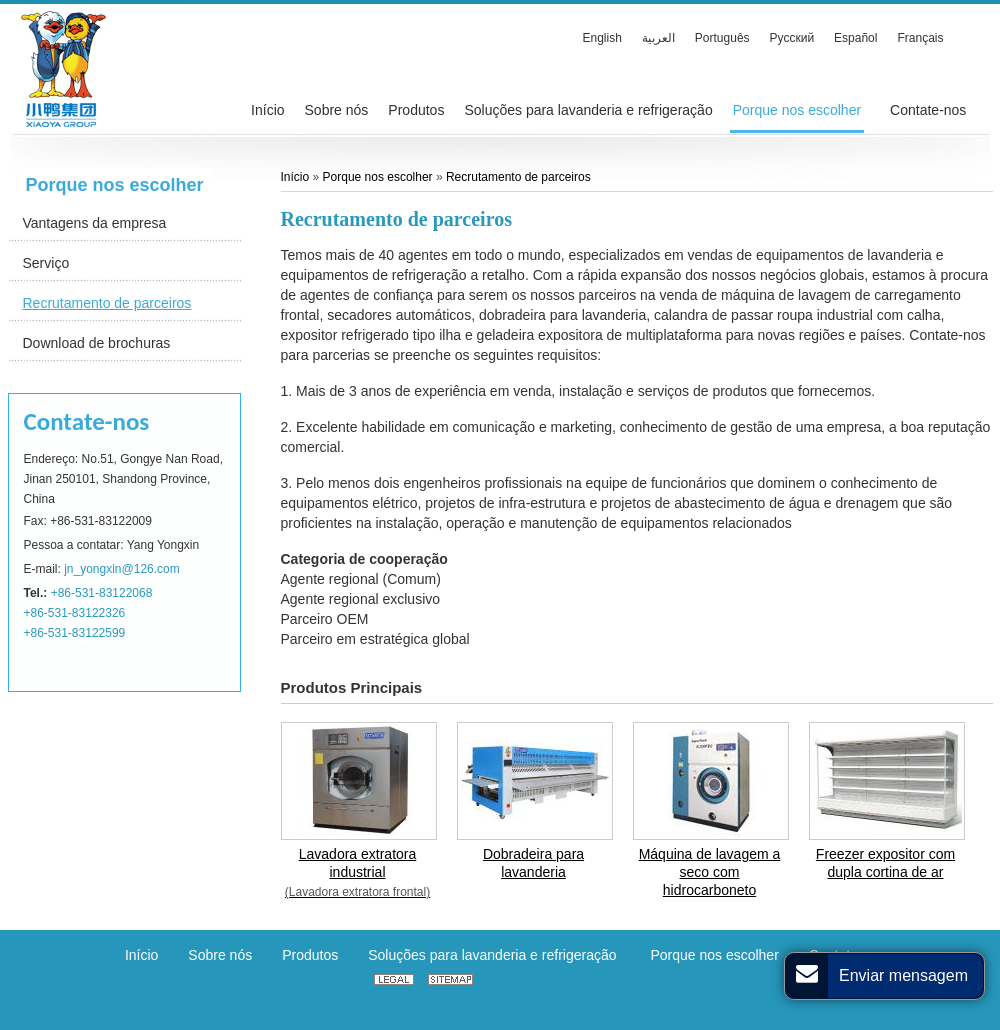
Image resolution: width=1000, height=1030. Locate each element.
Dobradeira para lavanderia (533, 863)
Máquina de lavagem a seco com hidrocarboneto (710, 872)
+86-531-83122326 (75, 613)
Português (722, 38)
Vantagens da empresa (95, 223)
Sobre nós (220, 955)
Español (855, 38)
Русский (792, 38)
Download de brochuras (97, 343)
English (602, 38)
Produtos (310, 955)
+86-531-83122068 (102, 593)
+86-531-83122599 (75, 633)
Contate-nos (87, 421)
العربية (658, 38)
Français (920, 38)
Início (297, 177)
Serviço (46, 263)
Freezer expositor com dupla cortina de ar (885, 863)
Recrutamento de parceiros (107, 303)
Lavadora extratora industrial (358, 873)
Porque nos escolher (115, 185)
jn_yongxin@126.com (122, 569)
